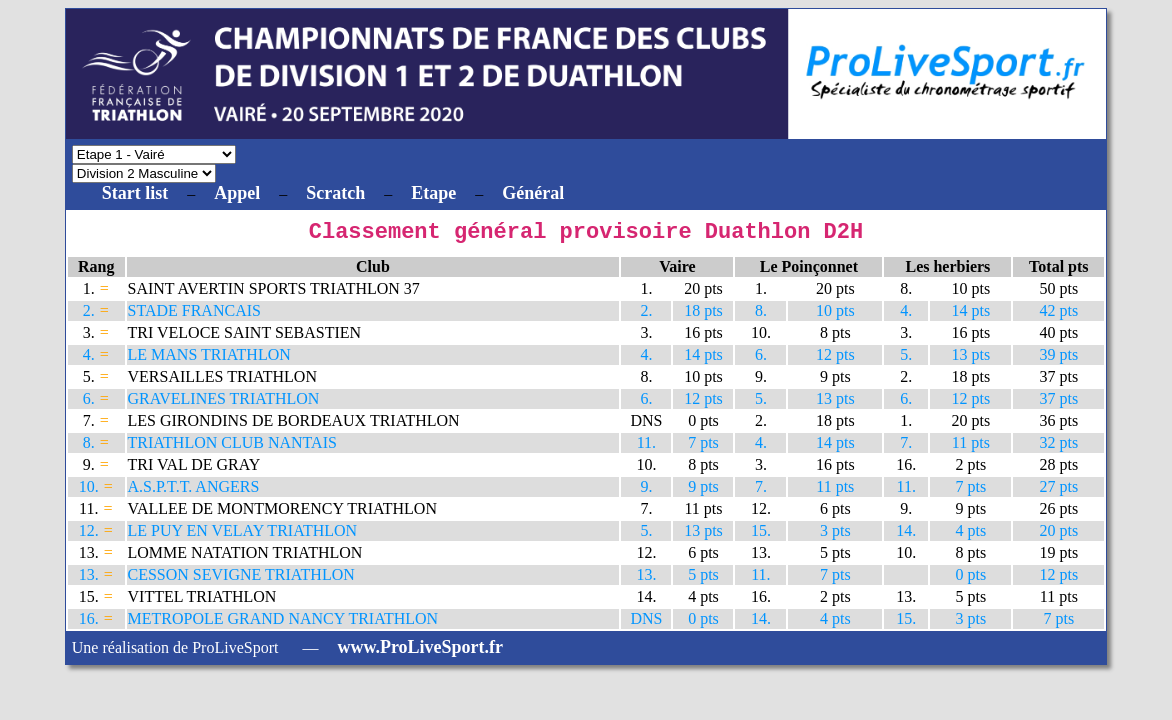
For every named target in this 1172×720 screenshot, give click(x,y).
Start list (135, 193)
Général (533, 193)
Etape (433, 193)
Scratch (335, 193)
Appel (237, 193)
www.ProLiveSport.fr (420, 652)
